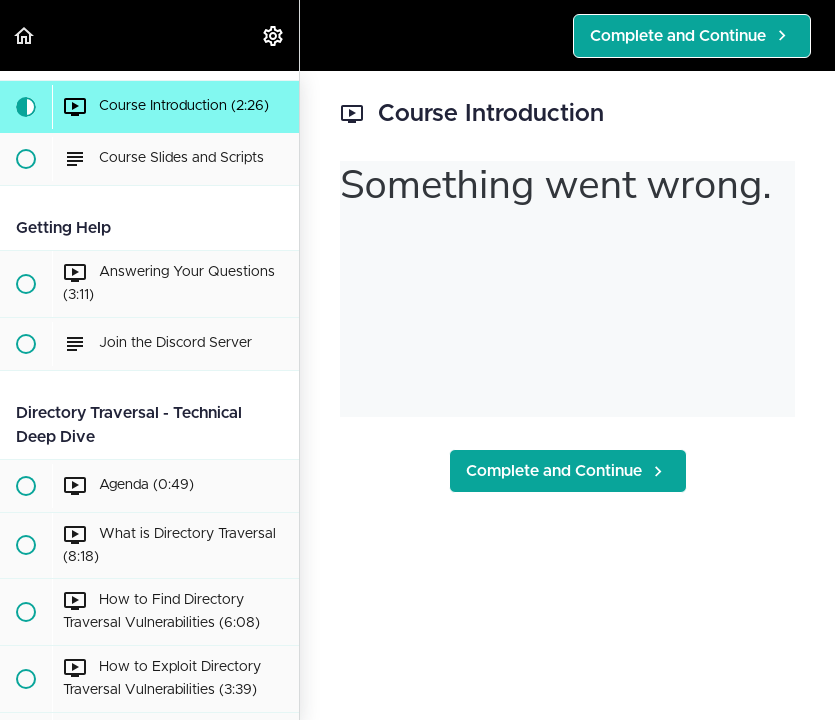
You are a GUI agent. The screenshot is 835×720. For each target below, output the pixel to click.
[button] (25, 35)
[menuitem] (274, 35)
